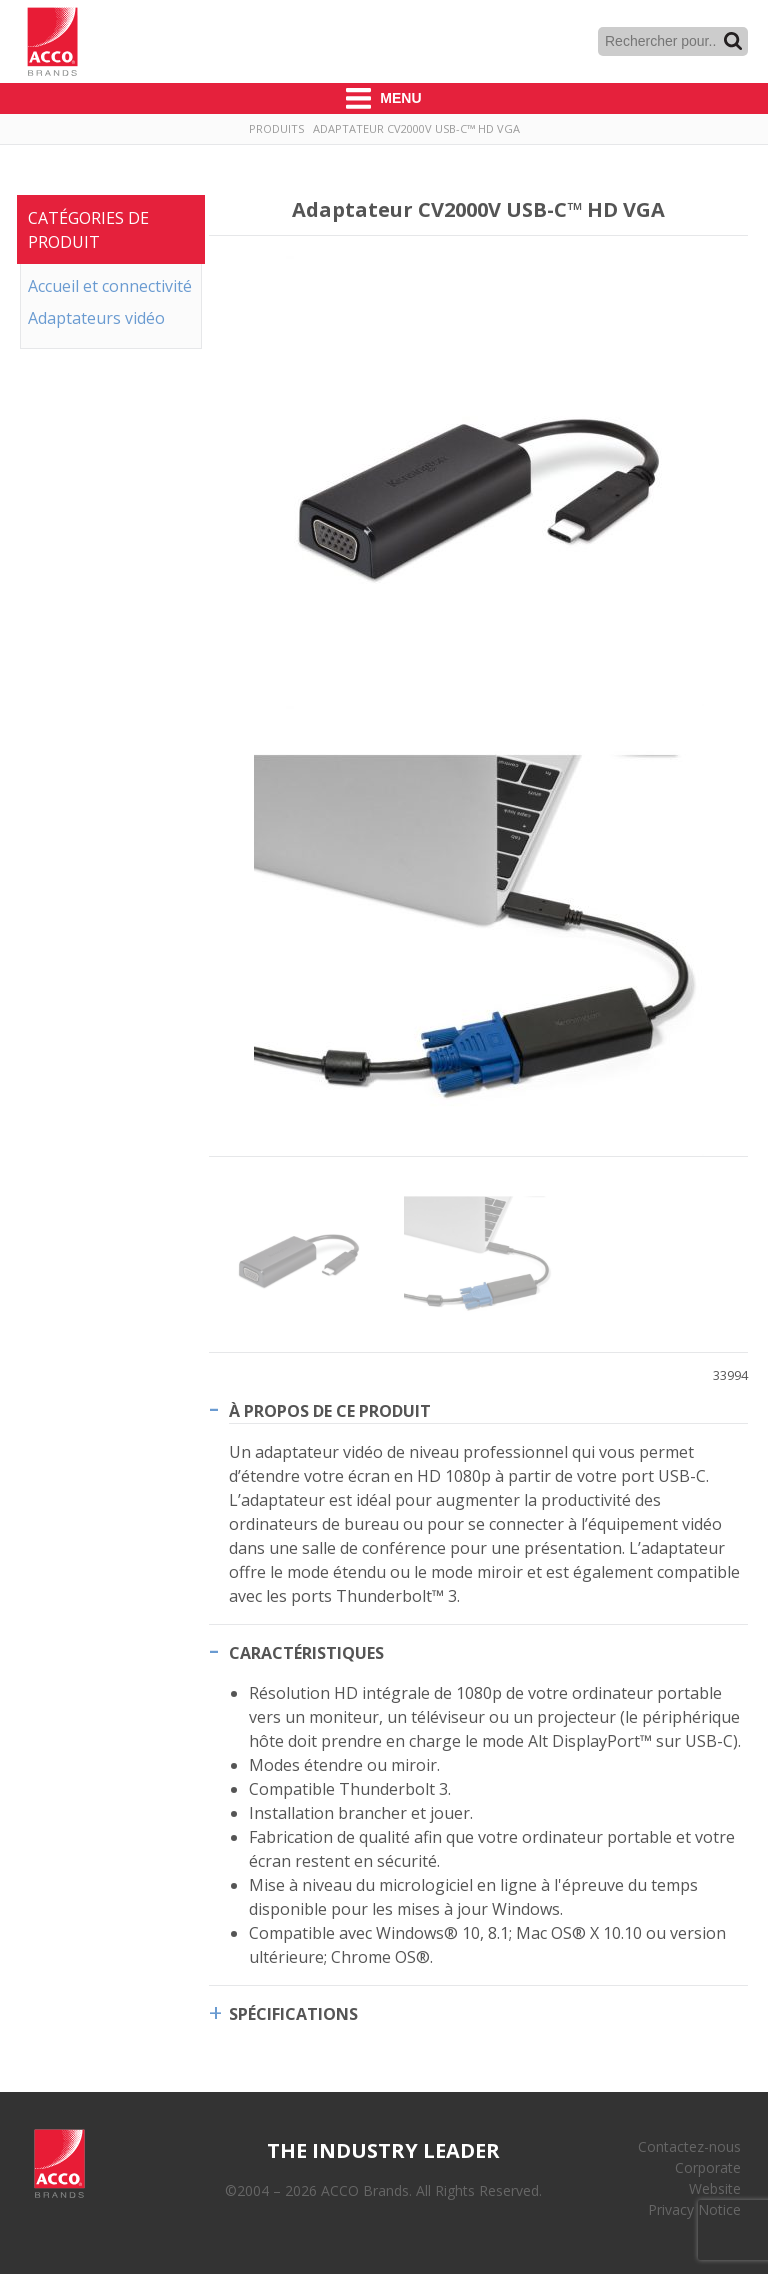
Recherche (733, 41)
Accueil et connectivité (110, 286)
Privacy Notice (694, 2209)
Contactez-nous (689, 2146)
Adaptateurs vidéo (96, 318)
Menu (383, 98)
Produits (276, 128)
